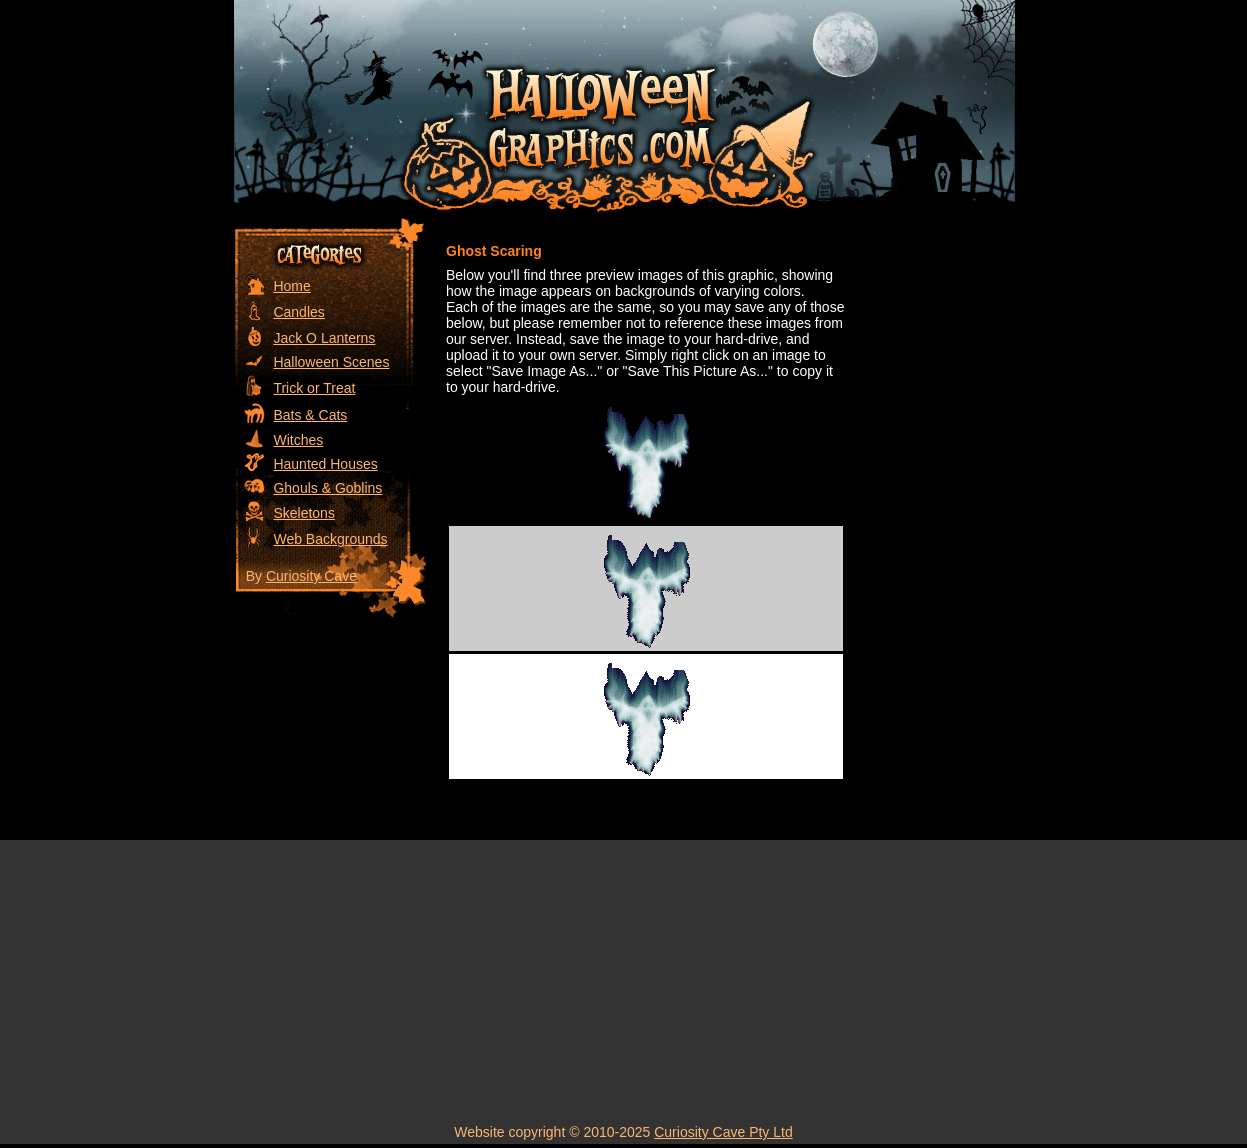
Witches (298, 440)
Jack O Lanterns (324, 338)
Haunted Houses (325, 464)
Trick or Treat (314, 388)
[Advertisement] (934, 517)
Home (291, 286)
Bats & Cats (310, 415)
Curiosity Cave (311, 576)
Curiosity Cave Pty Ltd (723, 1132)
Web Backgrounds (330, 539)
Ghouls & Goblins (327, 488)
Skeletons (303, 513)
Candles (298, 312)
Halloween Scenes (331, 362)
